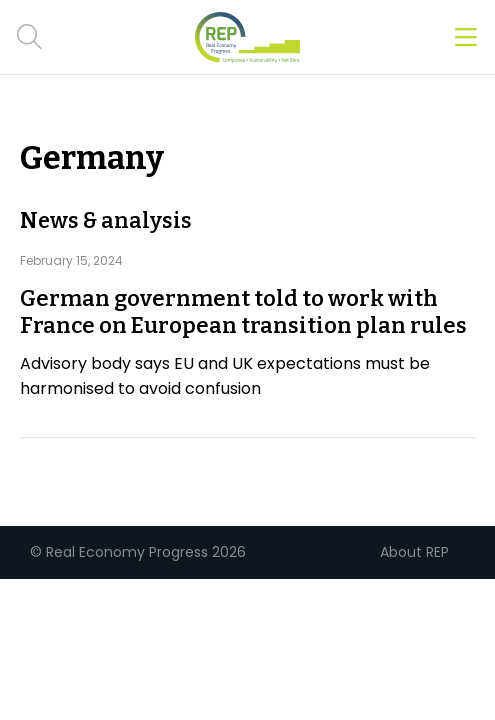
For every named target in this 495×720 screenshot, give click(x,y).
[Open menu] (466, 37)
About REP (414, 552)
